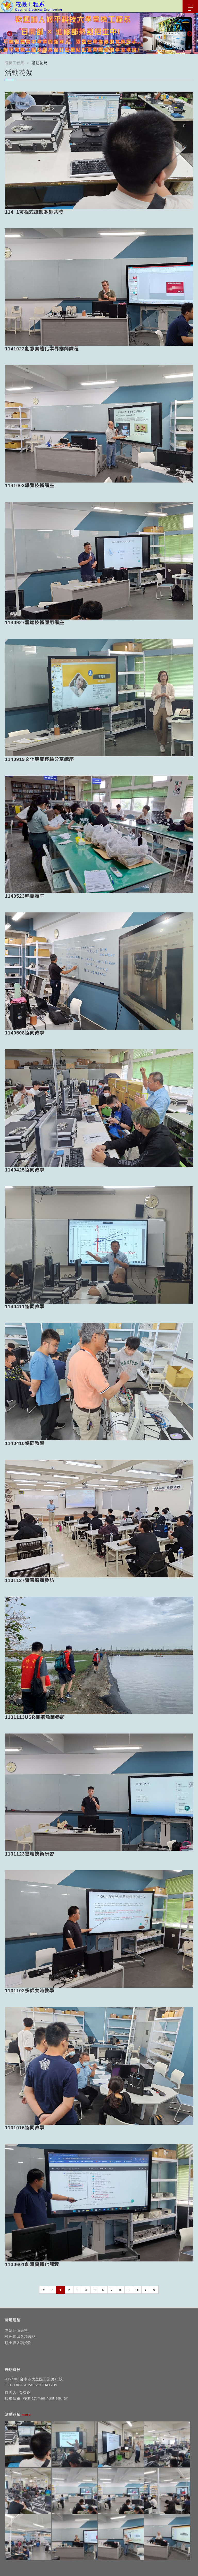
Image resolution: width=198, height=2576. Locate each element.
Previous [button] (9, 33)
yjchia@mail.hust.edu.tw (45, 2398)
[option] (99, 33)
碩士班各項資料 (18, 2343)
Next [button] (189, 33)
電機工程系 (14, 63)
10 (137, 2290)
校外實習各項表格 (20, 2336)
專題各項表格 (16, 2330)
